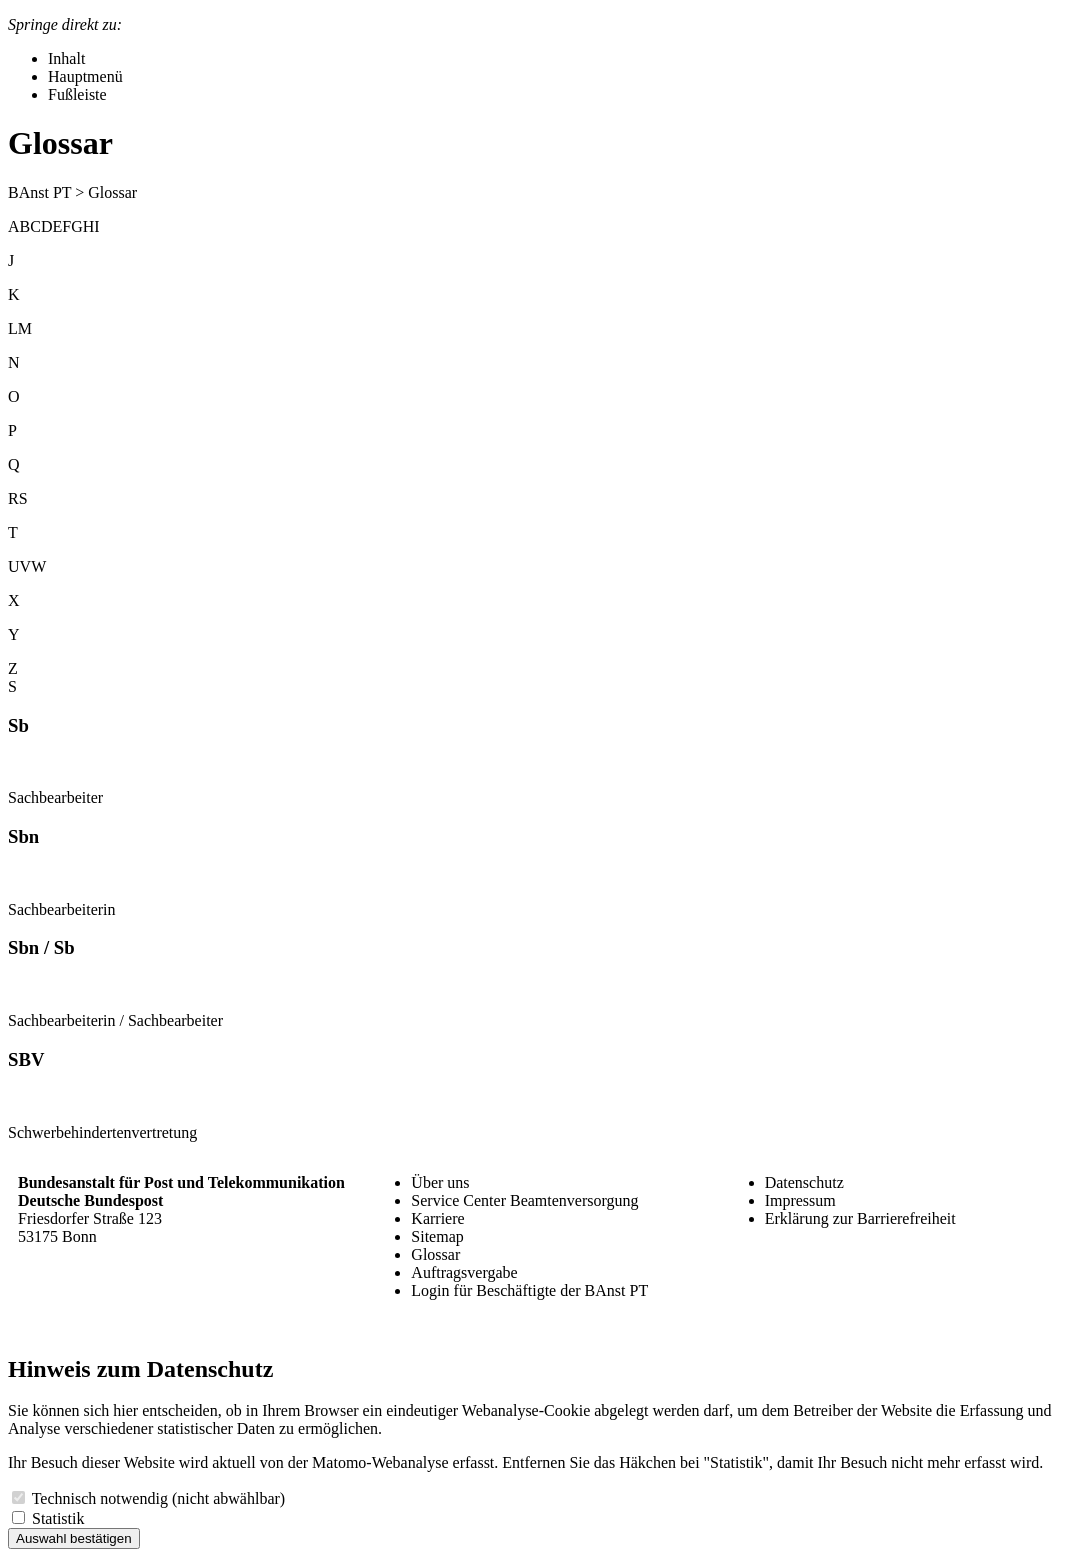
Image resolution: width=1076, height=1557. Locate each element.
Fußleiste (77, 94)
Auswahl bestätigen (74, 1538)
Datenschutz (804, 1182)
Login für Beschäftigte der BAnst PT (529, 1290)
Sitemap (437, 1236)
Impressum (800, 1200)
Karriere (437, 1218)
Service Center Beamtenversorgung (524, 1200)
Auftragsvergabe (464, 1272)
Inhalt (66, 58)
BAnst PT (39, 192)
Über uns (440, 1182)
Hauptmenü (85, 76)
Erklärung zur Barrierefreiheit (860, 1218)
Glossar (435, 1254)
